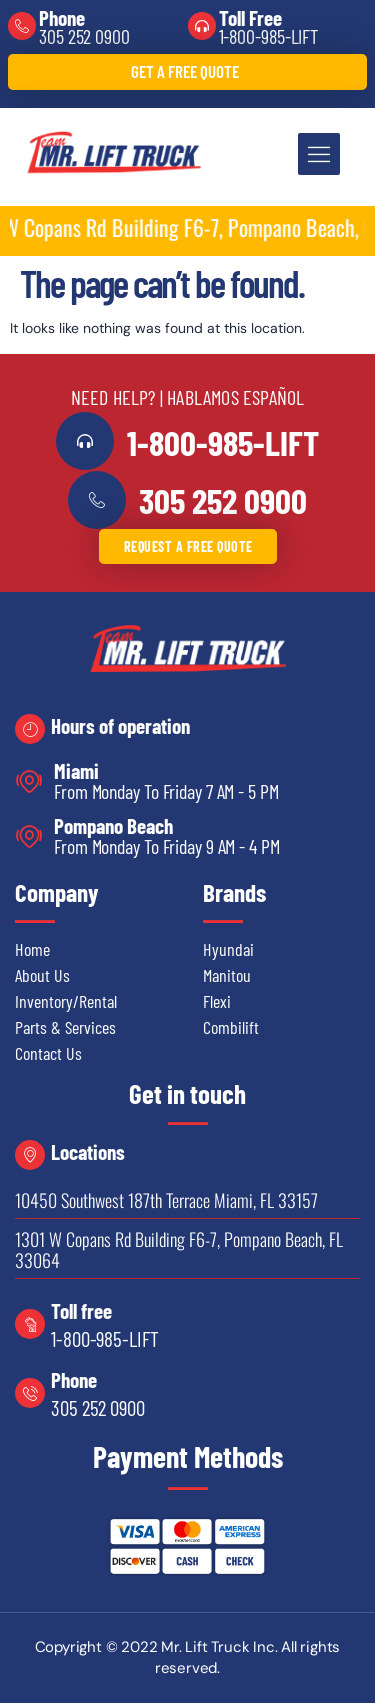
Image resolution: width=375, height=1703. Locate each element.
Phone (62, 17)
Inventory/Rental (66, 1001)
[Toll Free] (202, 26)
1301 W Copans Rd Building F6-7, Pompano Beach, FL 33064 (179, 1249)
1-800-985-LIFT (269, 36)
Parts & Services (65, 1027)
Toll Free (250, 17)
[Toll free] (30, 1324)
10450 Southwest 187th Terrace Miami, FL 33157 (166, 1200)
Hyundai (228, 949)
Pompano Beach (113, 825)
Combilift (231, 1027)
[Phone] (22, 26)
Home (32, 949)
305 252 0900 (84, 36)
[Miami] (29, 781)
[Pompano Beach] (29, 836)
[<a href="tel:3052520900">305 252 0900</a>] (97, 500)
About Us (42, 975)
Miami (76, 770)
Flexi (217, 1001)
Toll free (81, 1310)
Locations (88, 1151)
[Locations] (30, 1155)
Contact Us (48, 1053)
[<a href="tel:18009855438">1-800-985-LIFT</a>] (85, 441)
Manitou (227, 975)
